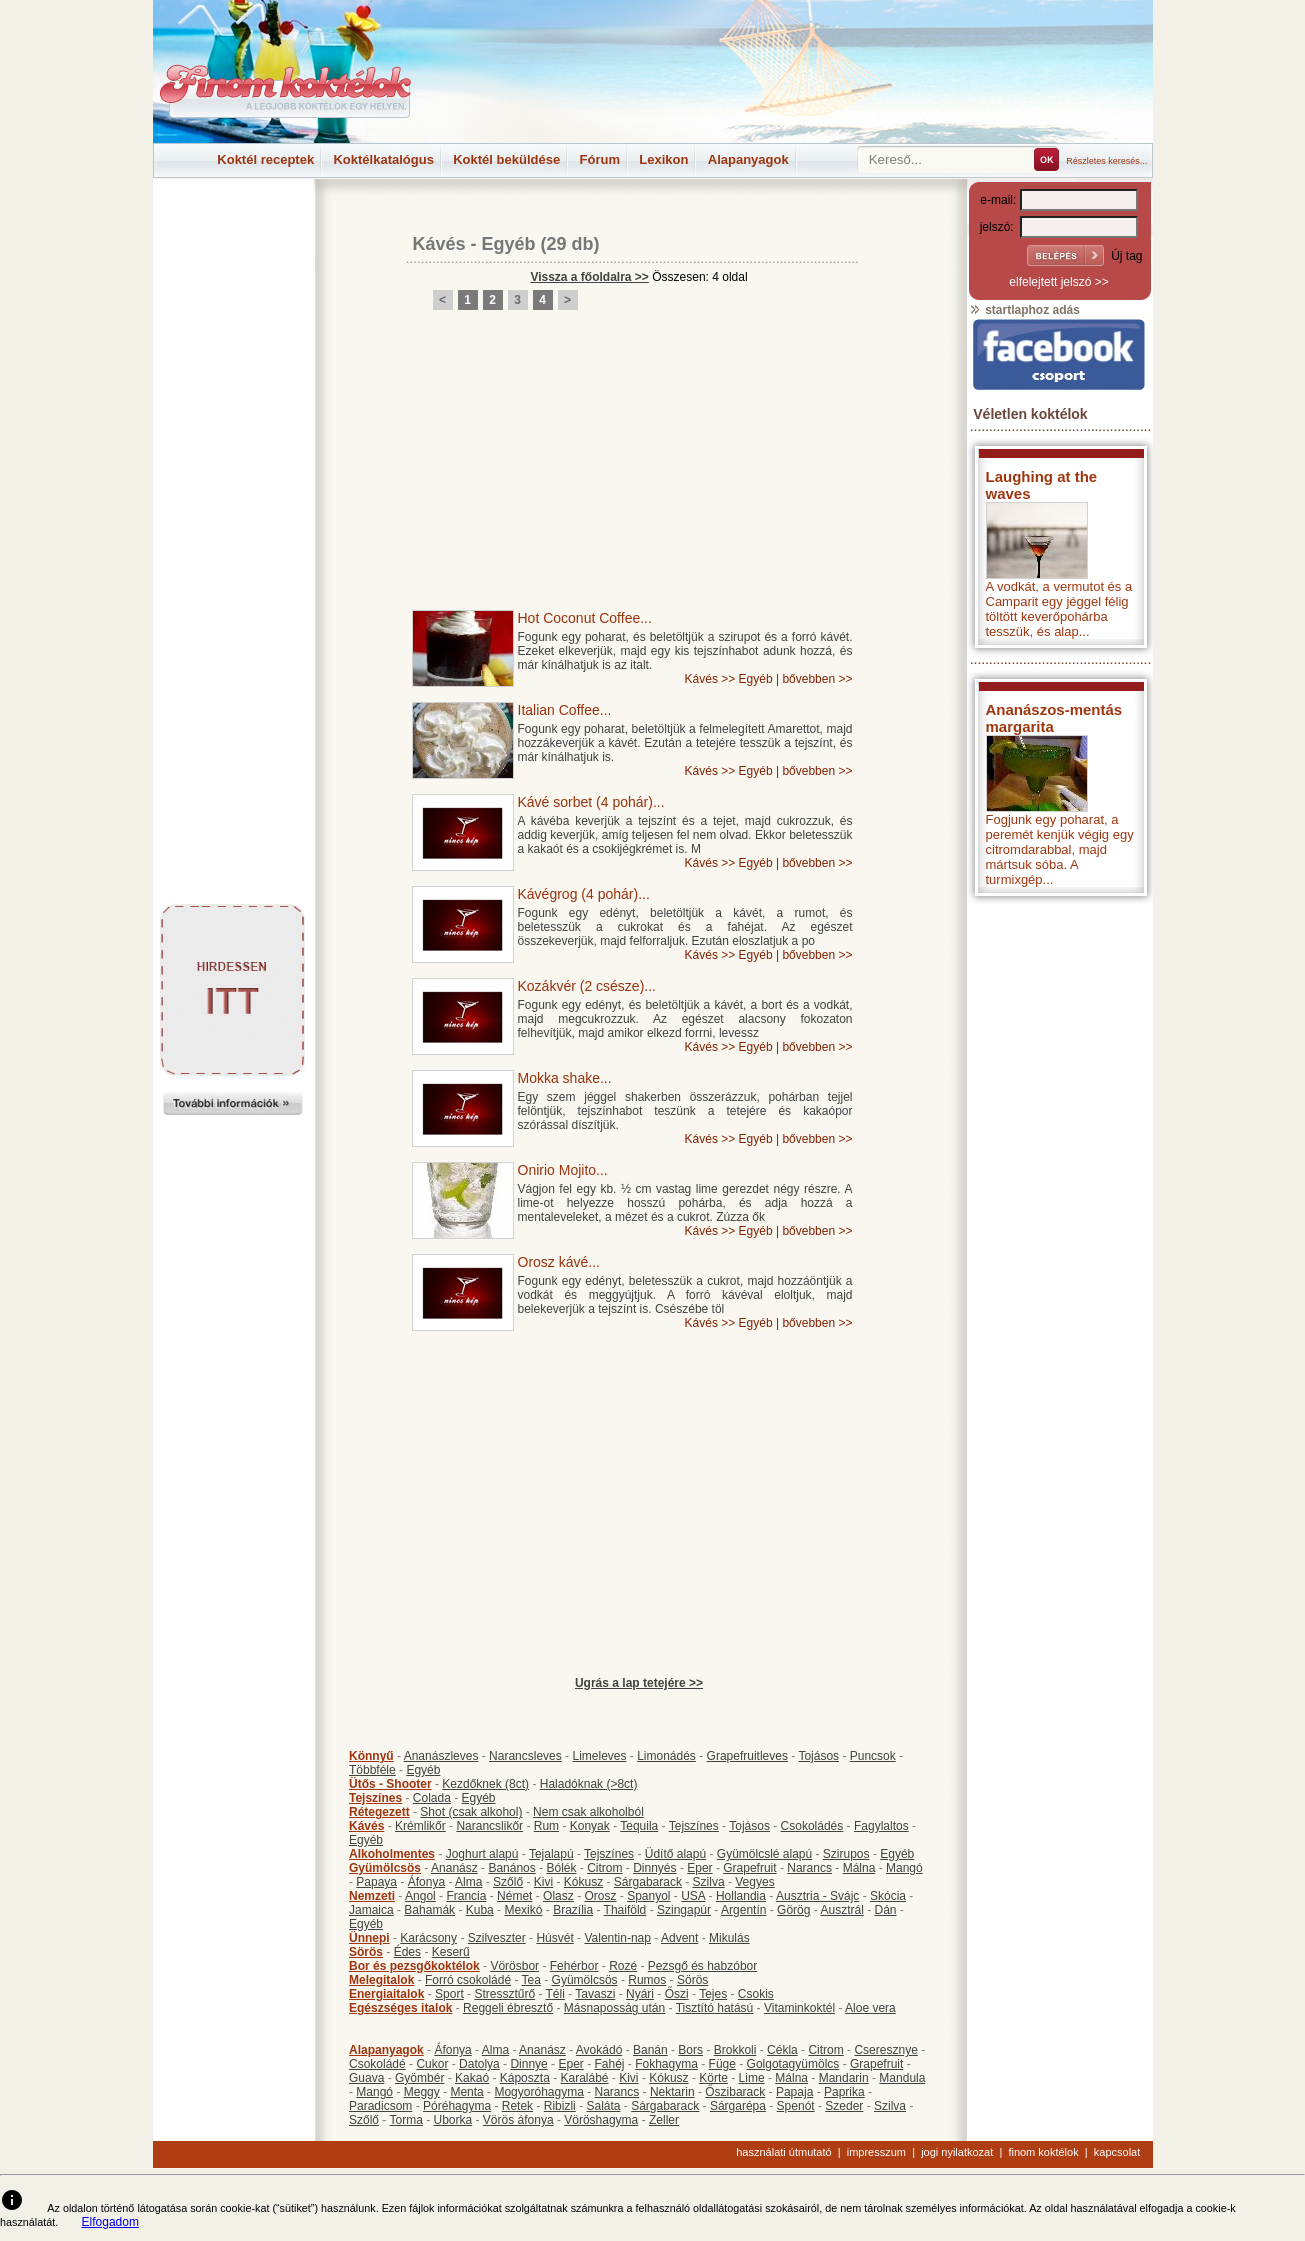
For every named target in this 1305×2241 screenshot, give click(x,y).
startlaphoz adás (1024, 310)
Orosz (600, 1896)
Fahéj (609, 2064)
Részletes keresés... (1106, 161)
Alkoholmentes (392, 1854)
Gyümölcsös (385, 1868)
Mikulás (729, 1938)
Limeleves (599, 1756)
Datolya (479, 2064)
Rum (546, 1826)
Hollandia (741, 1896)
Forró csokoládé (468, 1980)
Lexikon (663, 159)
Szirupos (846, 1854)
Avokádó (599, 2050)
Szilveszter (497, 1938)
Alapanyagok (748, 159)
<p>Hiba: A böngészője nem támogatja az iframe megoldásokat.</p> (1059, 1169)
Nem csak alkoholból (588, 1812)
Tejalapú (551, 1854)
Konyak (590, 1826)
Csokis (756, 1994)
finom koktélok (1043, 2152)
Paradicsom (380, 2106)
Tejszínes (375, 1798)
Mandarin (844, 2078)
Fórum (600, 159)
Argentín (743, 1910)
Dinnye (528, 2064)
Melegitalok (381, 1980)
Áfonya (426, 1882)
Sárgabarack (648, 1882)
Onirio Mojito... (563, 1170)
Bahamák (429, 1910)
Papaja (794, 2092)
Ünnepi (369, 1938)
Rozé (623, 1966)
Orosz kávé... (559, 1262)
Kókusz (583, 1882)
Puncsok (873, 1756)
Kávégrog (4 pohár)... (584, 894)
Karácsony (428, 1938)
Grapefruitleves (747, 1756)
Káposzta (525, 2078)
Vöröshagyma (601, 2120)
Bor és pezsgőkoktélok (414, 1966)
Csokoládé (377, 2064)
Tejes (713, 1994)
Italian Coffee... (565, 710)
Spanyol (648, 1896)
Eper (699, 1868)
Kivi (543, 1882)
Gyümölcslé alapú (764, 1854)
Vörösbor (514, 1966)
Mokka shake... (565, 1078)
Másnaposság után (614, 2008)
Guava (366, 2078)
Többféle (372, 1770)
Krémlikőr (420, 1826)
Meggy (422, 2092)
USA (693, 1896)
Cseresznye (885, 2050)
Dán (885, 1910)
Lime (752, 2078)
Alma (468, 1882)
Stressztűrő (504, 1994)
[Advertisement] (233, 224)
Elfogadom (110, 2222)
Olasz (558, 1896)
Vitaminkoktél (799, 2008)
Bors (690, 2050)
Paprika (844, 2092)
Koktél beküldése (506, 159)
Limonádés (666, 1756)
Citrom (604, 1868)
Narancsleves (525, 1756)
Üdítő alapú (675, 1854)
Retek (517, 2106)
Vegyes (754, 1882)
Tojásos (818, 1756)
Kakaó (472, 2078)
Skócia (888, 1896)
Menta (466, 2092)
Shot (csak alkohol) (471, 1812)
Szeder (844, 2106)
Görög (793, 1910)
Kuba (480, 1910)
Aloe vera (870, 2008)
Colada (432, 1798)
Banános (511, 1868)
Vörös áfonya (518, 2120)
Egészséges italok (400, 2008)
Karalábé (584, 2078)
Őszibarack (735, 2092)
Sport (449, 1994)
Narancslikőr (489, 1826)
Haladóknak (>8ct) (589, 1784)
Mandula (902, 2078)
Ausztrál (841, 1910)
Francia (466, 1896)
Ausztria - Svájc (817, 1896)
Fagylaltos (881, 1826)
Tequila (639, 1826)
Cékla (782, 2050)
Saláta (603, 2106)
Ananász (454, 1868)
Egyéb (509, 244)
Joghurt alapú (482, 1854)
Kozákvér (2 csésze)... (587, 986)
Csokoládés (812, 1826)
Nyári (640, 1994)
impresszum (876, 2152)
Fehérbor (574, 1966)
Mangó (904, 1868)
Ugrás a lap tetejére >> (639, 1683)
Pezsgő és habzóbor (702, 1966)
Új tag (1126, 256)
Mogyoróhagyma (538, 2092)
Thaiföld (625, 1910)
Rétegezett (379, 1812)
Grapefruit (749, 1868)
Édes (407, 1952)
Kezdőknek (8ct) (485, 1784)
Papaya (376, 1882)
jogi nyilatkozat (957, 2152)
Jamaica (371, 1910)
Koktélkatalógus (383, 159)
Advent (679, 1938)
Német (514, 1896)
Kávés (439, 244)
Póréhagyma (457, 2106)
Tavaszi (595, 1994)
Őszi (677, 1994)
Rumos (647, 1980)
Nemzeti (372, 1896)
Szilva (709, 1882)
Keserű (451, 1952)
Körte (713, 2078)
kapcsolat (1117, 2152)
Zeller (664, 2120)
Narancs (809, 1868)
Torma (405, 2120)
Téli (555, 1994)
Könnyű (371, 1756)
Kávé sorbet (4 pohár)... (591, 802)
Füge (722, 2064)
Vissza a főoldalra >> (589, 277)
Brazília (573, 1910)
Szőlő (508, 1882)
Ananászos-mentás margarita (1054, 718)
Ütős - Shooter (390, 1784)
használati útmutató (783, 2152)
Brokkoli (735, 2050)
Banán (650, 2050)
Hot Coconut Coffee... (585, 618)
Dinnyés (654, 1868)
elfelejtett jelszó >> (1058, 282)
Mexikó (523, 1910)
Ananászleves (441, 1756)
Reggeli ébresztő (508, 2008)
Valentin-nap (617, 1938)
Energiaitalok (386, 1994)
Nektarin (672, 2092)
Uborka (453, 2120)
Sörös (366, 1952)
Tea (531, 1980)
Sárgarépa (738, 2106)
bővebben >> (817, 679)
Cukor (432, 2064)
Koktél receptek (265, 159)
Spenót (796, 2106)
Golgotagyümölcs (793, 2064)
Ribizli (560, 2106)
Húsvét (554, 1938)
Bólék (561, 1868)
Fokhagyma (666, 2064)
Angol (420, 1896)
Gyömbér (419, 2078)
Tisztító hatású (715, 2008)
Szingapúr (684, 1910)
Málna (859, 1868)
